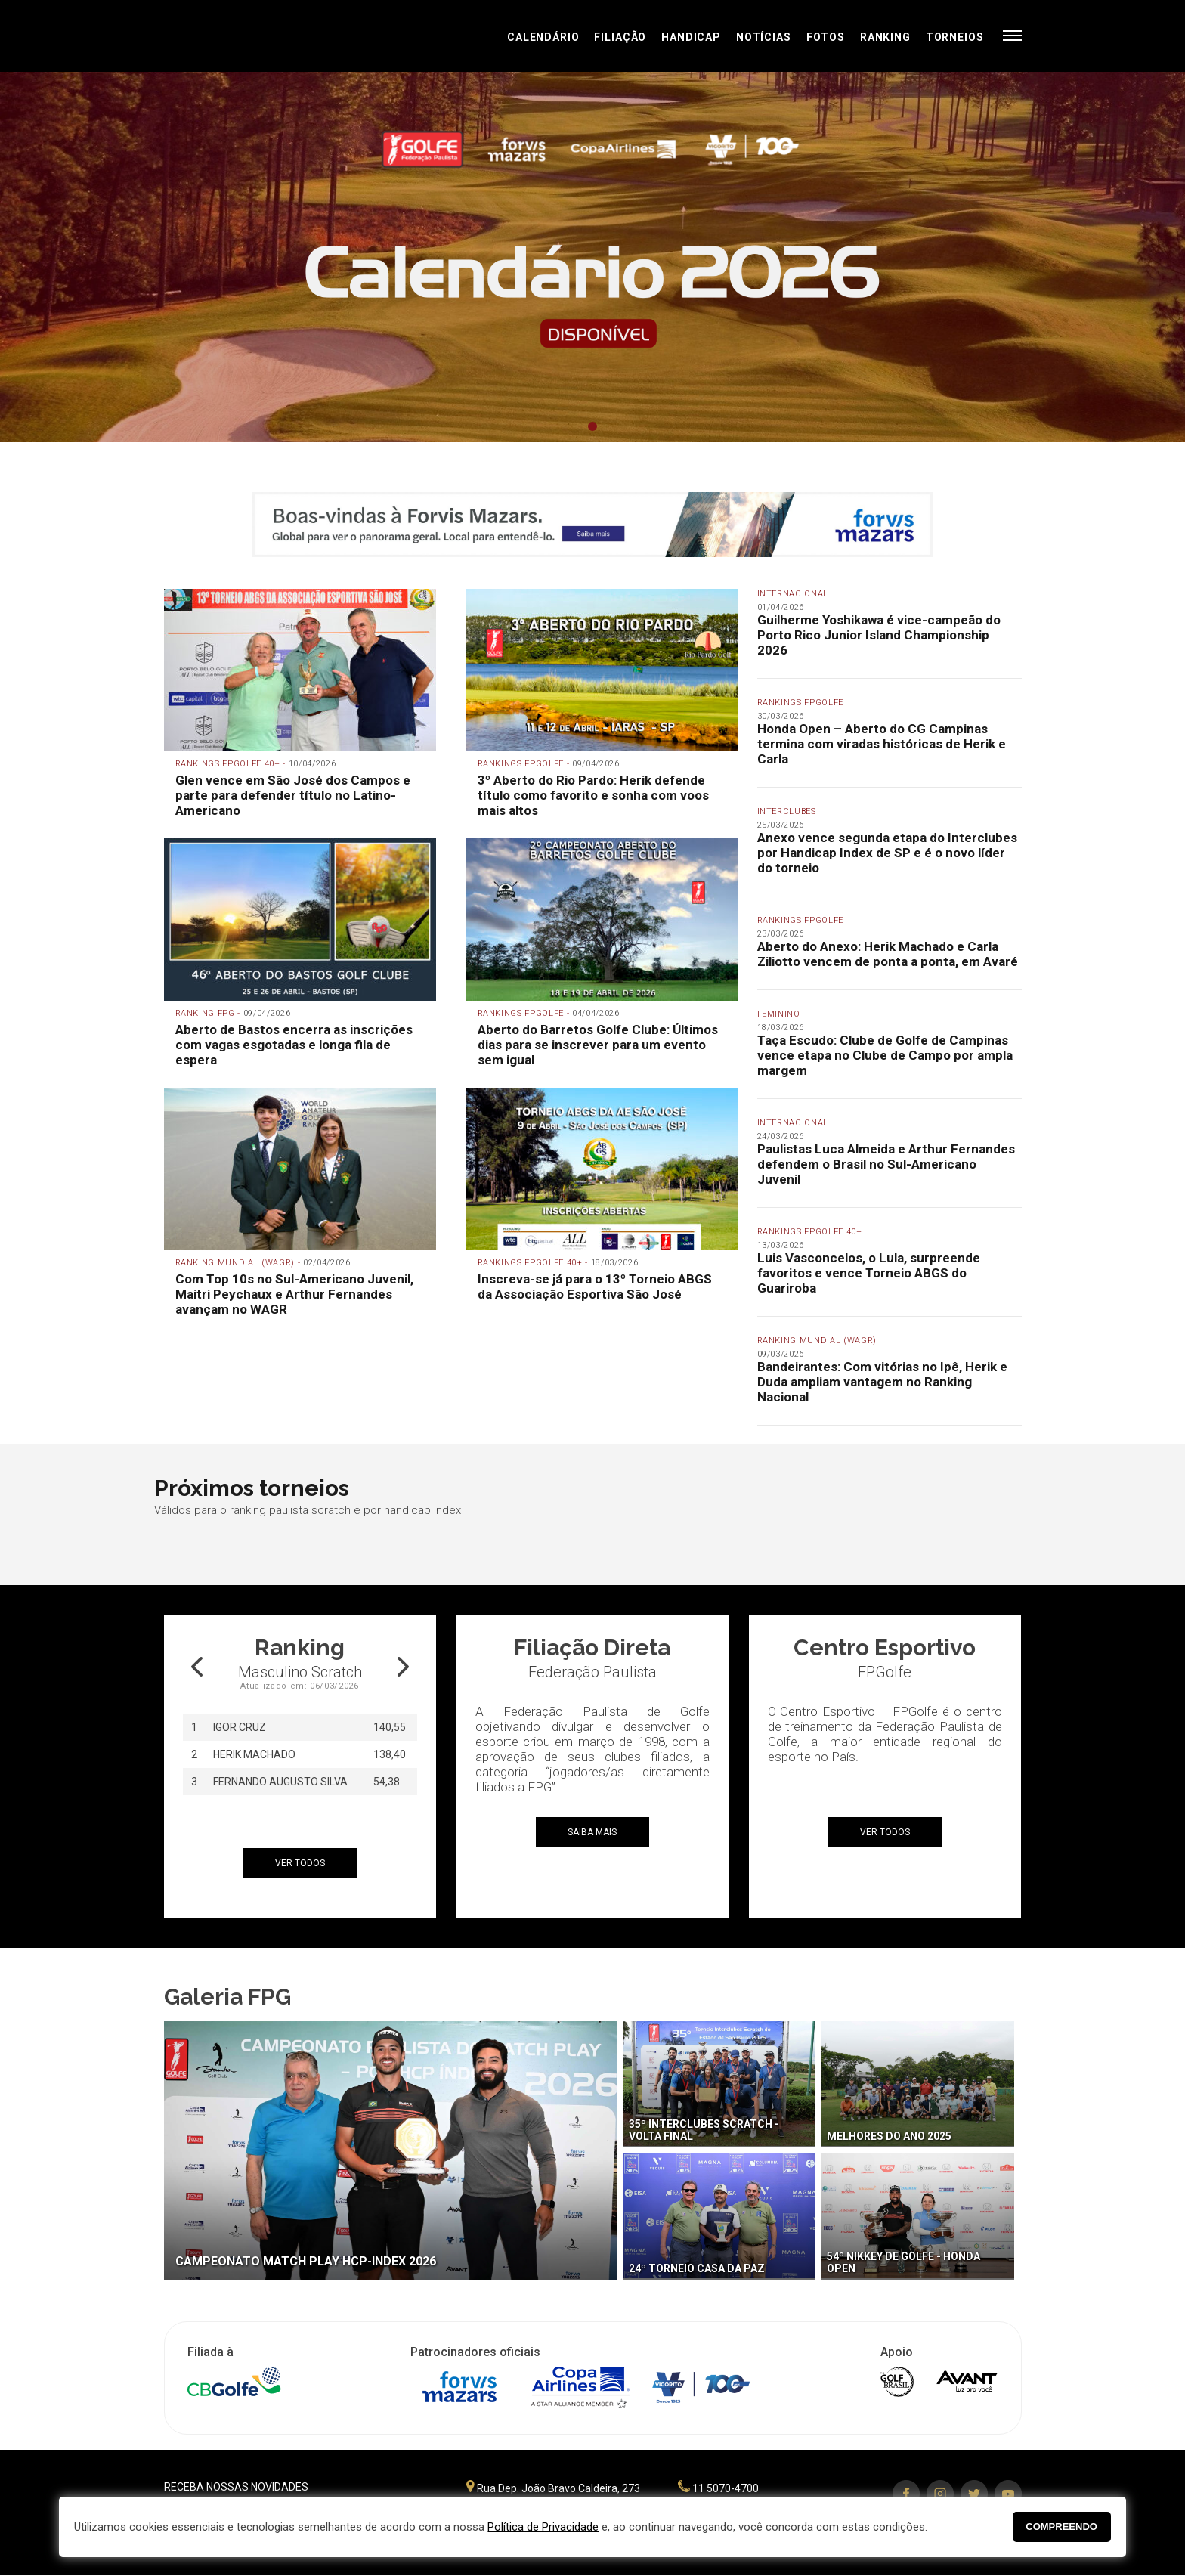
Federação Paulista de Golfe (245, 35)
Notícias (763, 37)
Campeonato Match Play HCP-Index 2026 (305, 2261)
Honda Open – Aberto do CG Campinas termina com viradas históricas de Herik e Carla (881, 743)
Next (1051, 257)
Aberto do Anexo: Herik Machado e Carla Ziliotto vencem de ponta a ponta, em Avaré (887, 954)
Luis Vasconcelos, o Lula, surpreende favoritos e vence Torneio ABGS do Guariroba (868, 1273)
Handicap (691, 37)
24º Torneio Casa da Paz (697, 2268)
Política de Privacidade (543, 2527)
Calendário (543, 37)
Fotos (825, 37)
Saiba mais (592, 1832)
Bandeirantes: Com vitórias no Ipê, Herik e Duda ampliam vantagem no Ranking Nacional (882, 1381)
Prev (133, 257)
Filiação (620, 37)
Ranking (885, 37)
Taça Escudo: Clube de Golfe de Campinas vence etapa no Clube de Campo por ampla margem (885, 1055)
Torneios (955, 37)
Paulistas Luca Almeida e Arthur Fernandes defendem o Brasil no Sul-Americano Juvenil (886, 1164)
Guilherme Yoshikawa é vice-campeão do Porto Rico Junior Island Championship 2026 (879, 635)
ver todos (300, 1863)
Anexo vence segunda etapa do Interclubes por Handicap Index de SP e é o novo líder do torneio (887, 852)
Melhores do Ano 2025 (889, 2136)
